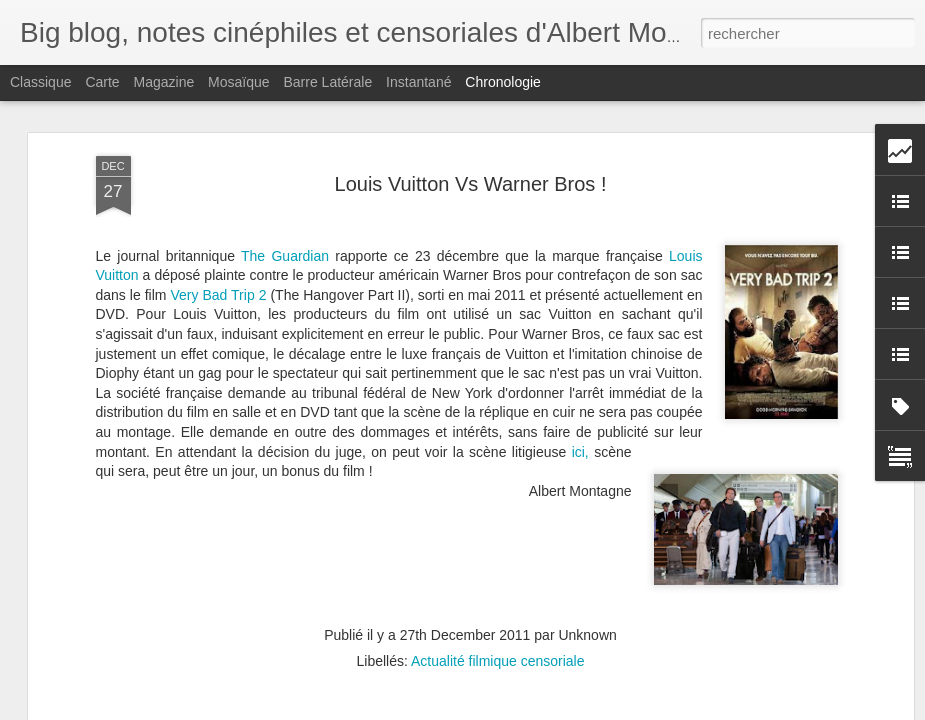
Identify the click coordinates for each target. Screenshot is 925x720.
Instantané (418, 82)
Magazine (164, 82)
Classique (40, 82)
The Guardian (288, 192)
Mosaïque (238, 82)
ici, (580, 388)
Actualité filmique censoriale (498, 598)
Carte (102, 82)
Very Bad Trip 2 (218, 232)
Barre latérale (327, 82)
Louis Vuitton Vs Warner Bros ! (471, 120)
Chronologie (503, 82)
